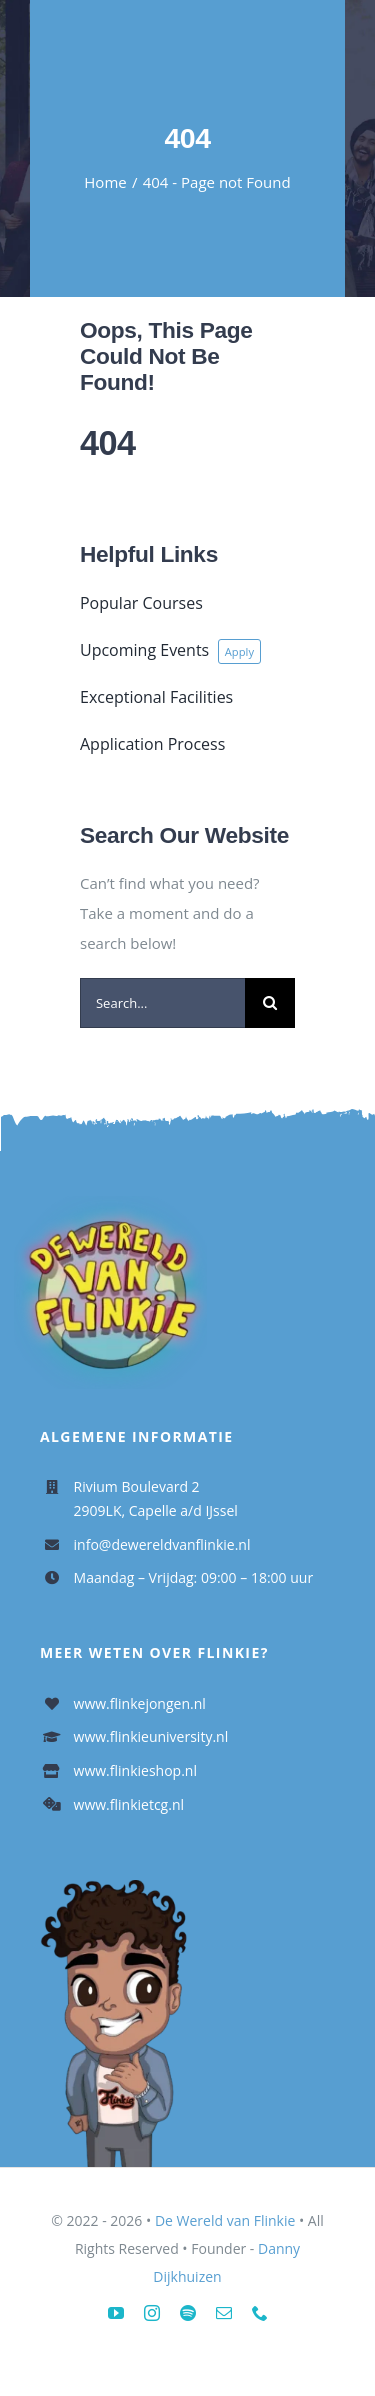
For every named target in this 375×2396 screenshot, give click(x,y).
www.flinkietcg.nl (129, 1804)
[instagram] (152, 2313)
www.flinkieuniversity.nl (151, 1736)
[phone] (260, 2313)
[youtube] (116, 2313)
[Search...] (162, 1003)
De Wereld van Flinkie (225, 2220)
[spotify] (188, 2313)
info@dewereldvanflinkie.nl (162, 1544)
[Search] (270, 1003)
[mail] (224, 2313)
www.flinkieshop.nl (135, 1770)
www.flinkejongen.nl (140, 1703)
